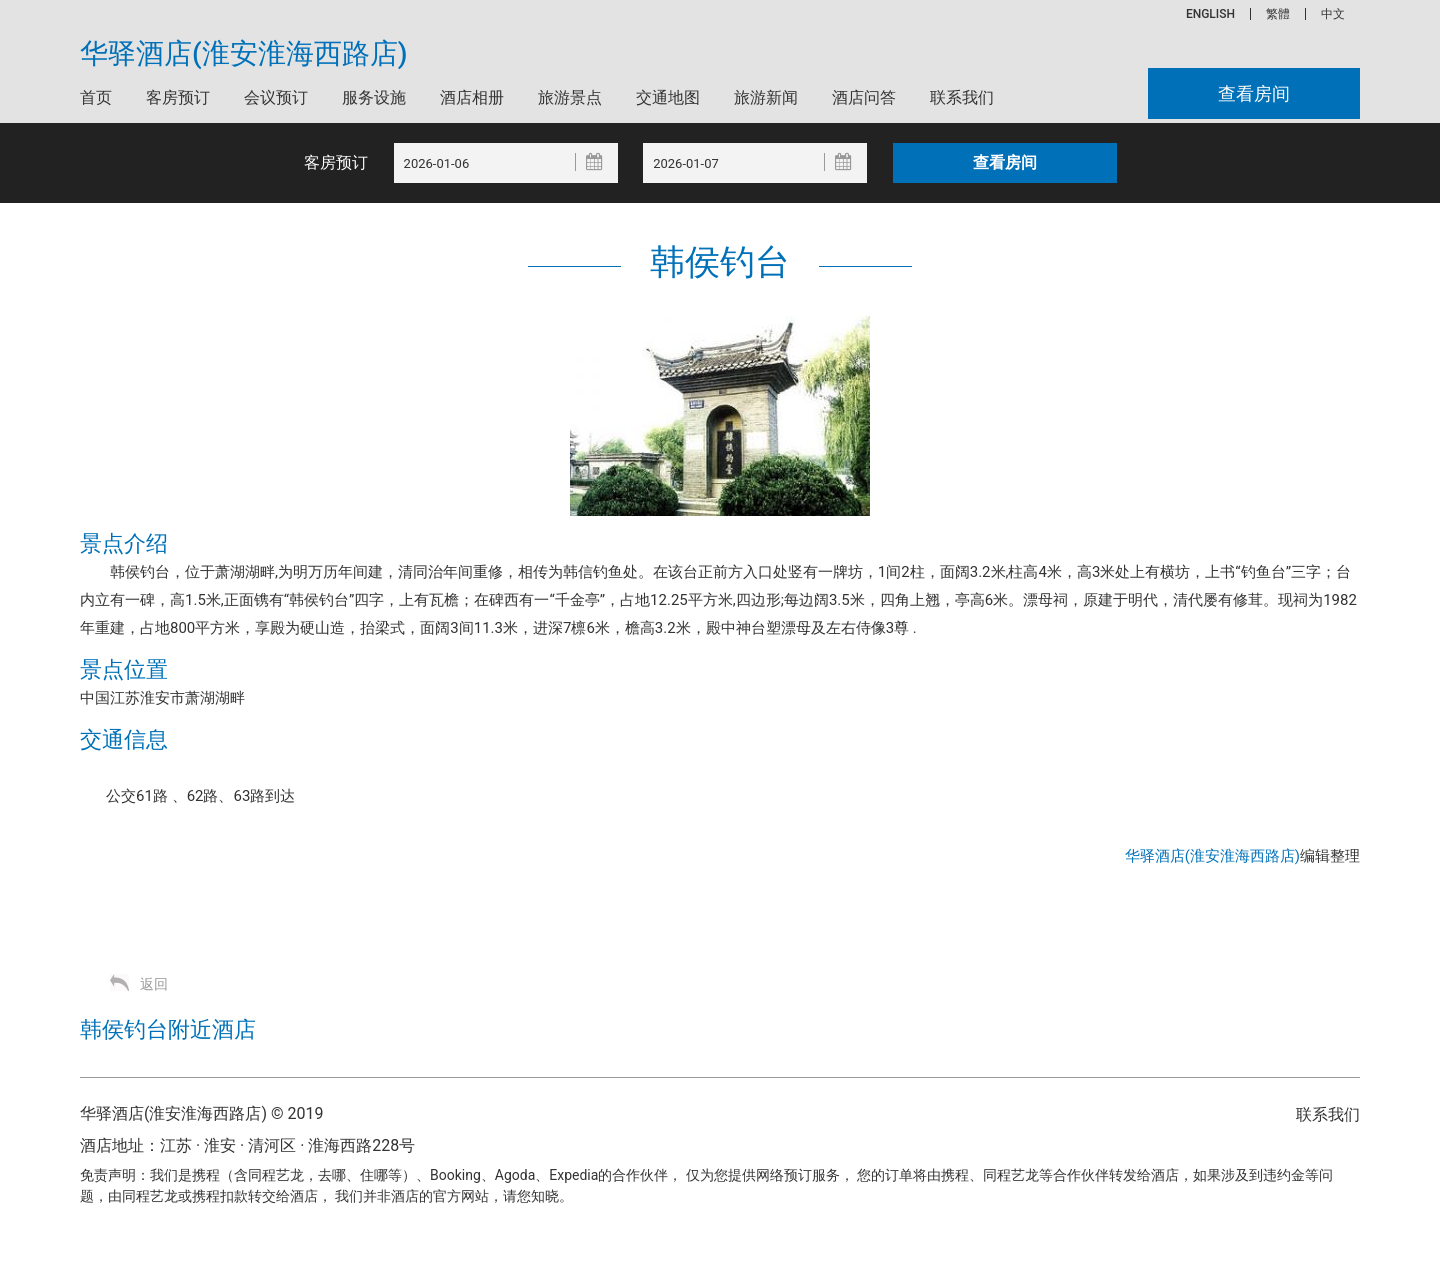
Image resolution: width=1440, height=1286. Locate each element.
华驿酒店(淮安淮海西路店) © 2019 (202, 1113)
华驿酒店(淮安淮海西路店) (243, 54)
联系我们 (962, 97)
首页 (96, 97)
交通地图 (668, 97)
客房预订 (178, 97)
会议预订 (276, 97)
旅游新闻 (766, 97)
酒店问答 (864, 97)
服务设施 (374, 97)
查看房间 (1254, 93)
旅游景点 (570, 97)
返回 (154, 984)
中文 (1333, 14)
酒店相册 (472, 97)
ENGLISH (1210, 14)
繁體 (1278, 14)
